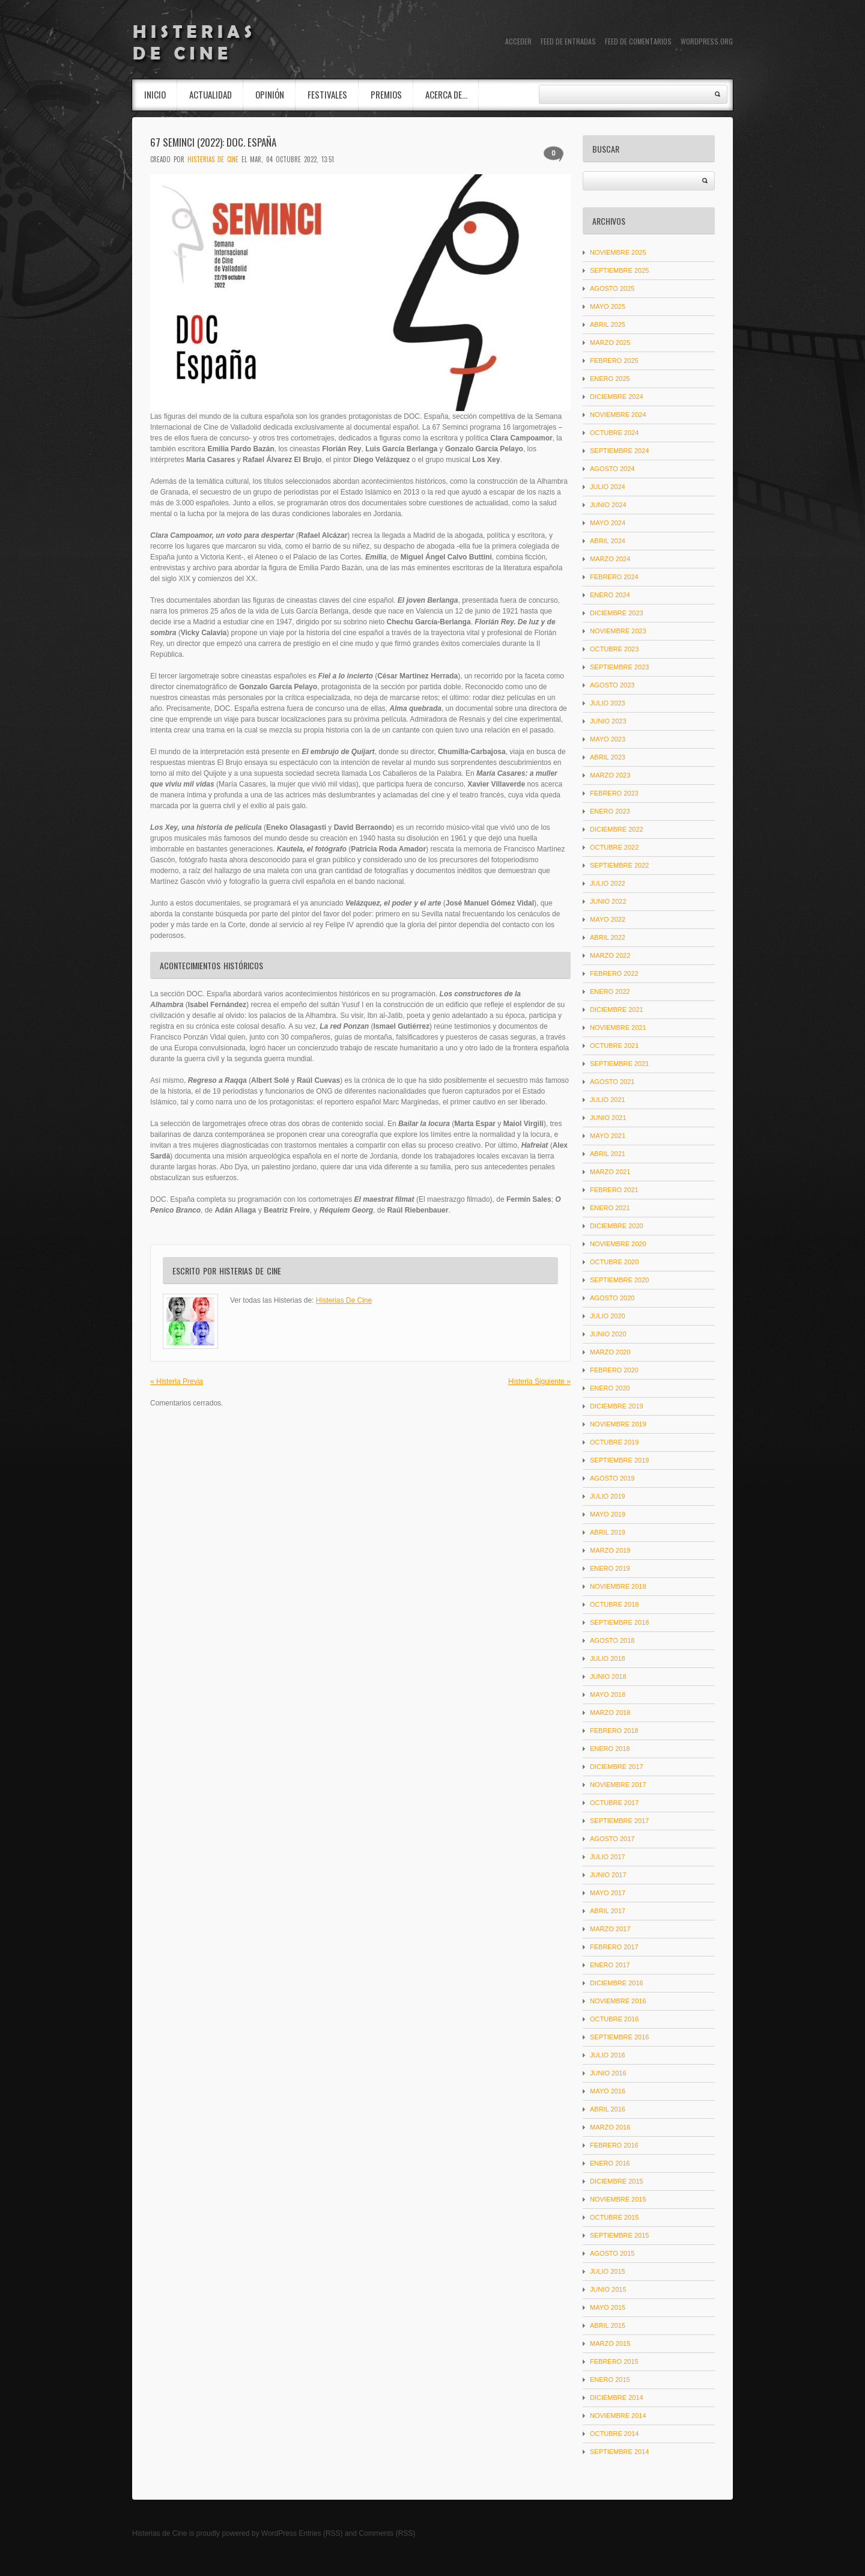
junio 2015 (608, 2289)
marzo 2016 (610, 2127)
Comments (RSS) (387, 2533)
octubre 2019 (614, 1442)
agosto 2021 (612, 1081)
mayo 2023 (607, 739)
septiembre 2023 (619, 667)
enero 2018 (610, 1748)
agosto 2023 (612, 685)
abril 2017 (607, 1910)
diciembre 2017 (616, 1766)
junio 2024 (608, 504)
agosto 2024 (612, 468)
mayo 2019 (607, 1514)
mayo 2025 (607, 306)
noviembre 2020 (618, 1243)
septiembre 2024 (619, 450)
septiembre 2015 (619, 2235)
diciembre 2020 (616, 1225)
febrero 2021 (614, 1189)
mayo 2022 (607, 919)
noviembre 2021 (618, 1027)
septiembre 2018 (619, 1622)
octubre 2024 (614, 432)
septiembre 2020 (619, 1279)
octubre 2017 (614, 1802)
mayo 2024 (607, 522)
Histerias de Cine (159, 2533)
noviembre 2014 (618, 2415)
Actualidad (210, 94)
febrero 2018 (614, 1730)
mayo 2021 (607, 1135)
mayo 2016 (607, 2091)
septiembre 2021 (619, 1063)
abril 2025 (607, 324)
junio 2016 (608, 2073)
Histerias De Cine (212, 159)
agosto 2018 (612, 1640)
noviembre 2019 (618, 1424)
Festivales (327, 94)
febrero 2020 (614, 1370)
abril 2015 (607, 2325)
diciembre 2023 (616, 613)
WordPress (279, 2533)
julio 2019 (607, 1496)
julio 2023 (607, 703)
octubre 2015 (614, 2217)
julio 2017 (607, 1856)
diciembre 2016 (616, 1983)
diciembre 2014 (616, 2397)
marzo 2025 (610, 342)
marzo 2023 (610, 775)
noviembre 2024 (618, 414)
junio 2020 (608, 1334)
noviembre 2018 (618, 1586)
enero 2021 (610, 1207)
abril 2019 (607, 1532)
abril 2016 (607, 2109)
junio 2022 (608, 901)
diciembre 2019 (616, 1406)
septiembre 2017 (619, 1820)
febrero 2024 (614, 576)
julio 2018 (607, 1658)
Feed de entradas (568, 41)
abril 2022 (607, 937)
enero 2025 (610, 378)
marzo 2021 (610, 1171)
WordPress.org (707, 41)
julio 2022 (607, 883)
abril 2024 (607, 540)
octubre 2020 (614, 1261)
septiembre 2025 (619, 270)
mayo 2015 (607, 2307)
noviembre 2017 (618, 1784)
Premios (386, 94)
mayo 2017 (607, 1892)
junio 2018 (608, 1676)
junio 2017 (608, 1874)
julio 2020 (607, 1316)
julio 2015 (607, 2271)
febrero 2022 (614, 973)
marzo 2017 (610, 1928)
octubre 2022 (614, 847)
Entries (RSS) (320, 2533)
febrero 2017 (614, 1946)
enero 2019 (610, 1568)
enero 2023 (610, 811)
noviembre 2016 (618, 2001)
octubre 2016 (614, 2019)
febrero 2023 (614, 793)
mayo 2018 (607, 1694)
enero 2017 (610, 1965)
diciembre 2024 (616, 396)
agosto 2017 (612, 1838)
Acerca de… (446, 94)
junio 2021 (608, 1117)
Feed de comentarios (638, 41)
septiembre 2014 (619, 2451)
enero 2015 (610, 2379)
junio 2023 (608, 721)
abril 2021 (607, 1153)
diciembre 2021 (616, 1009)
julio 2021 (607, 1099)
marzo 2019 (610, 1550)
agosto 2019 (612, 1478)
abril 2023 (607, 757)
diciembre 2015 (616, 2181)
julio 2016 (607, 2055)
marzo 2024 (610, 558)
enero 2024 (610, 594)
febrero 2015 (614, 2361)
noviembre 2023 (618, 631)
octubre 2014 (614, 2433)
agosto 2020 (612, 1298)
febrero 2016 (614, 2145)
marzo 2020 (610, 1352)
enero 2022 (610, 991)
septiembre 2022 (619, 865)
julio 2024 (607, 486)
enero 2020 (610, 1388)
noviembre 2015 (618, 2199)
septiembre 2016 (619, 2037)
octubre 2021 (614, 1045)
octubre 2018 (614, 1604)
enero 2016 (610, 2163)
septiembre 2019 (619, 1460)
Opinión (269, 94)
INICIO (155, 94)
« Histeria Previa (176, 1381)
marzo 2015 (610, 2343)
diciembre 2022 (616, 829)
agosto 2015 (612, 2253)
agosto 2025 (612, 288)
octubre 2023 (614, 649)
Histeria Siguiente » (539, 1381)
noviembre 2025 (618, 252)
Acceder (518, 41)
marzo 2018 (610, 1712)
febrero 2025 (614, 360)
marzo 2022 (610, 955)
